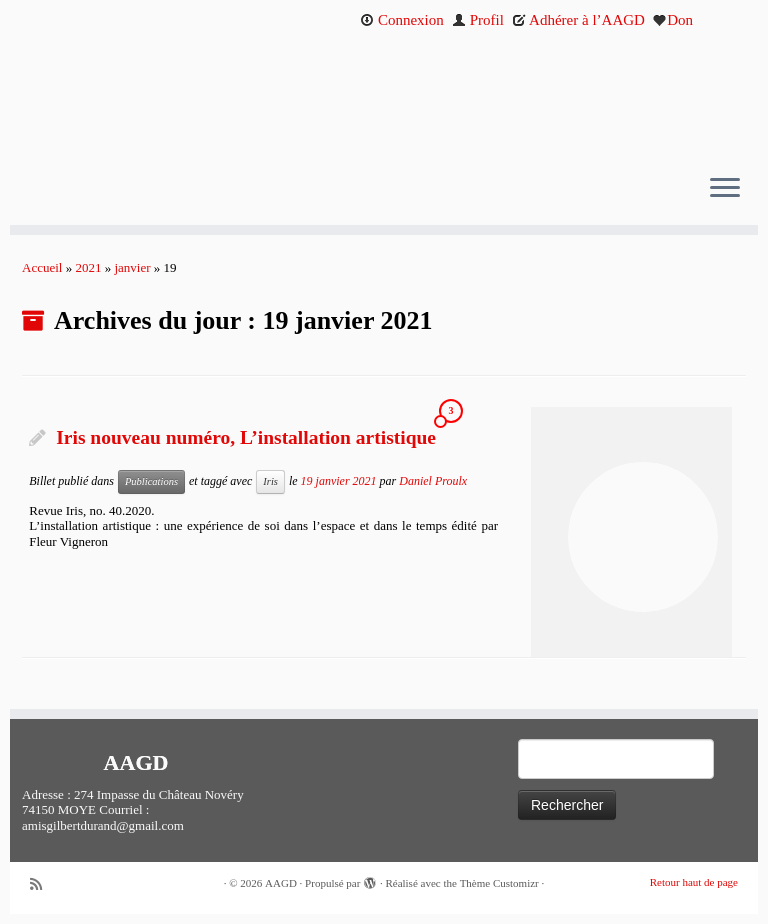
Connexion (402, 20)
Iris (270, 481)
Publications (151, 481)
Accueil (42, 267)
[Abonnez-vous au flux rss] (43, 884)
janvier (132, 267)
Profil (478, 20)
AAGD (281, 883)
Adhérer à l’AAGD (578, 20)
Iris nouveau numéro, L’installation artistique (246, 437)
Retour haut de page (694, 882)
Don (673, 20)
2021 (88, 267)
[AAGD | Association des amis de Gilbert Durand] (384, 98)
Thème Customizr (499, 883)
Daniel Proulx (433, 480)
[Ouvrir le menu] (725, 189)
